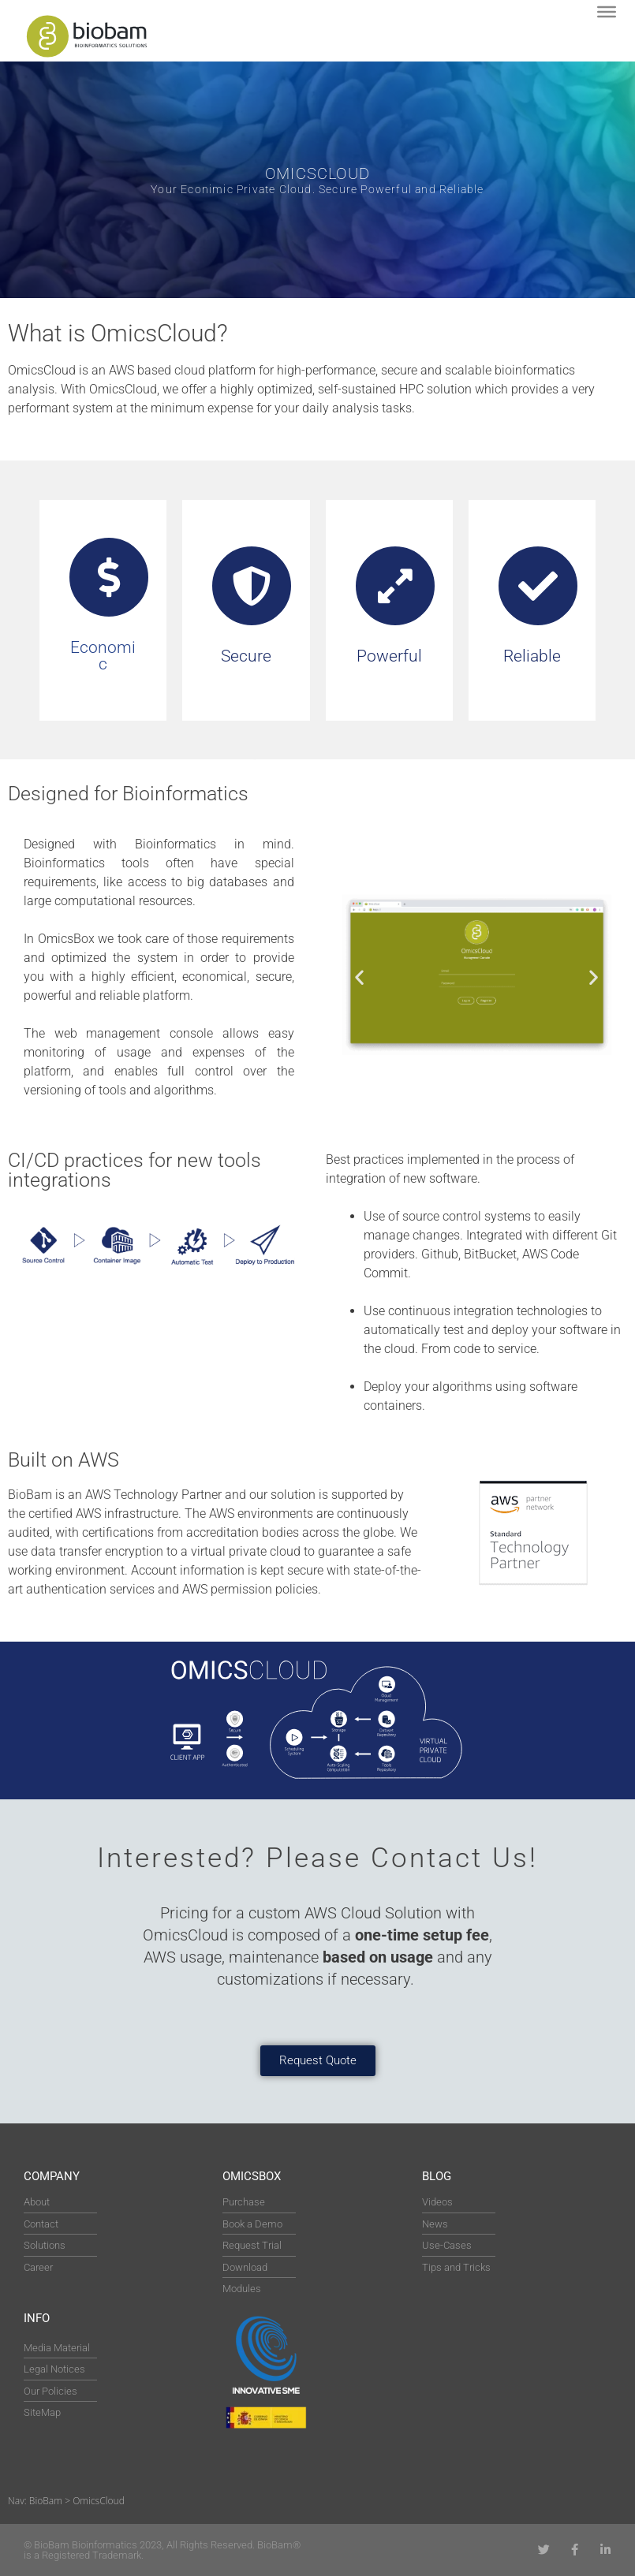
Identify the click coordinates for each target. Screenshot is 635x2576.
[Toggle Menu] (606, 11)
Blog (436, 2176)
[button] (359, 976)
